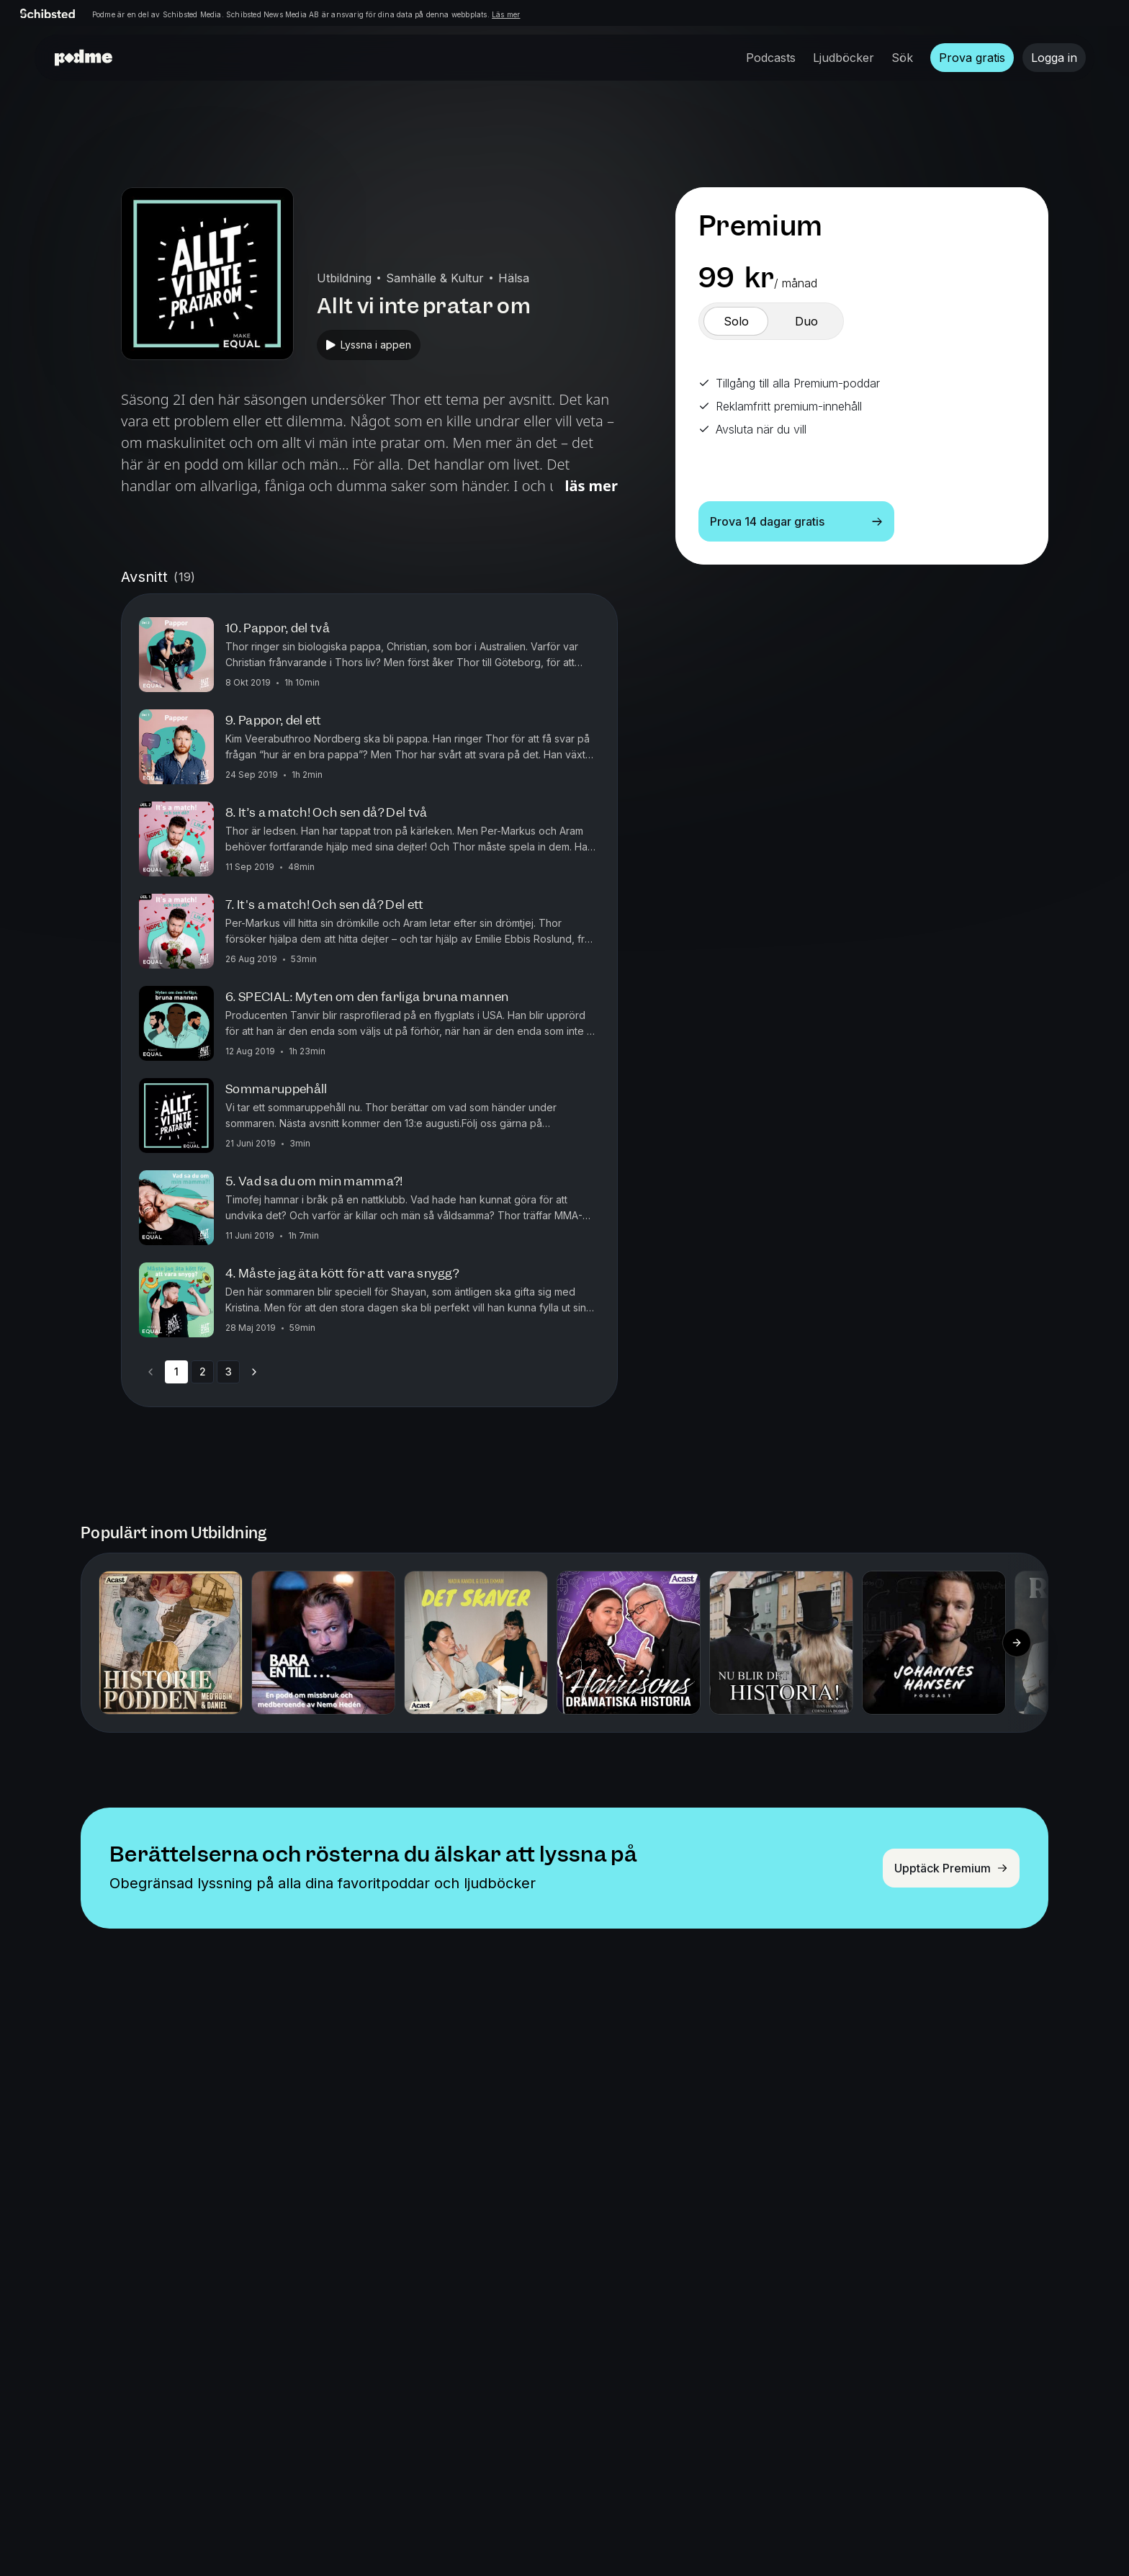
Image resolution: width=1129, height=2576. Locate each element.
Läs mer (506, 14)
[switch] (735, 321)
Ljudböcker (843, 57)
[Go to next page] (254, 1371)
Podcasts (771, 57)
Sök (902, 57)
